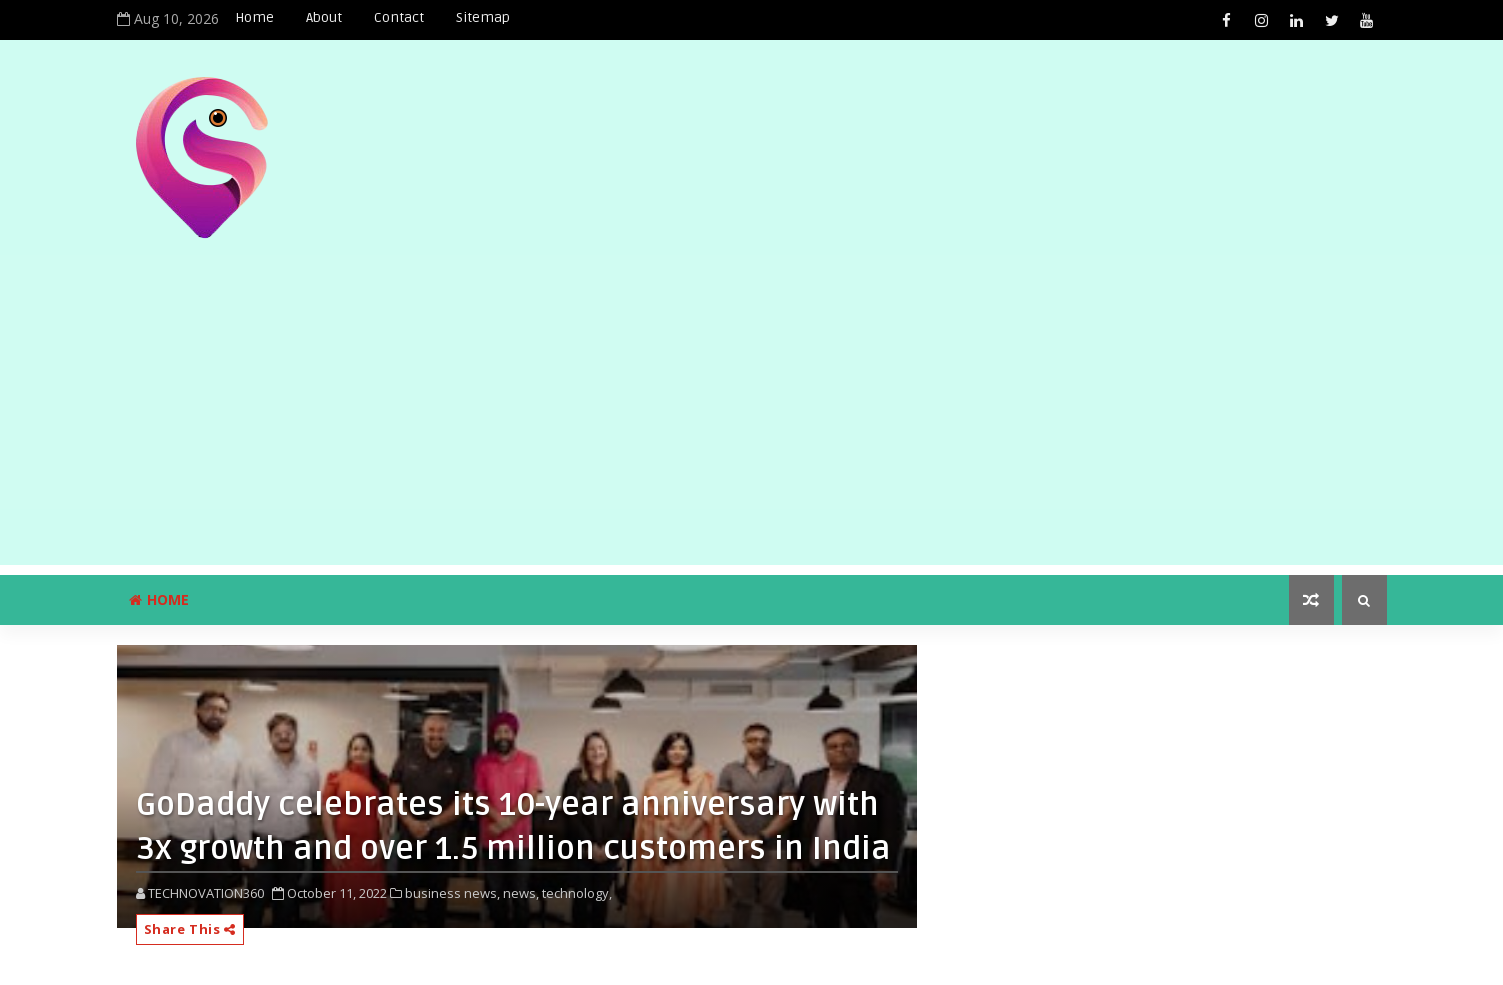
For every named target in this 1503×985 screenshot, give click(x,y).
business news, (452, 893)
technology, (577, 893)
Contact (399, 17)
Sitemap (483, 17)
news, (521, 893)
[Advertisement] (752, 425)
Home (254, 17)
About (324, 17)
